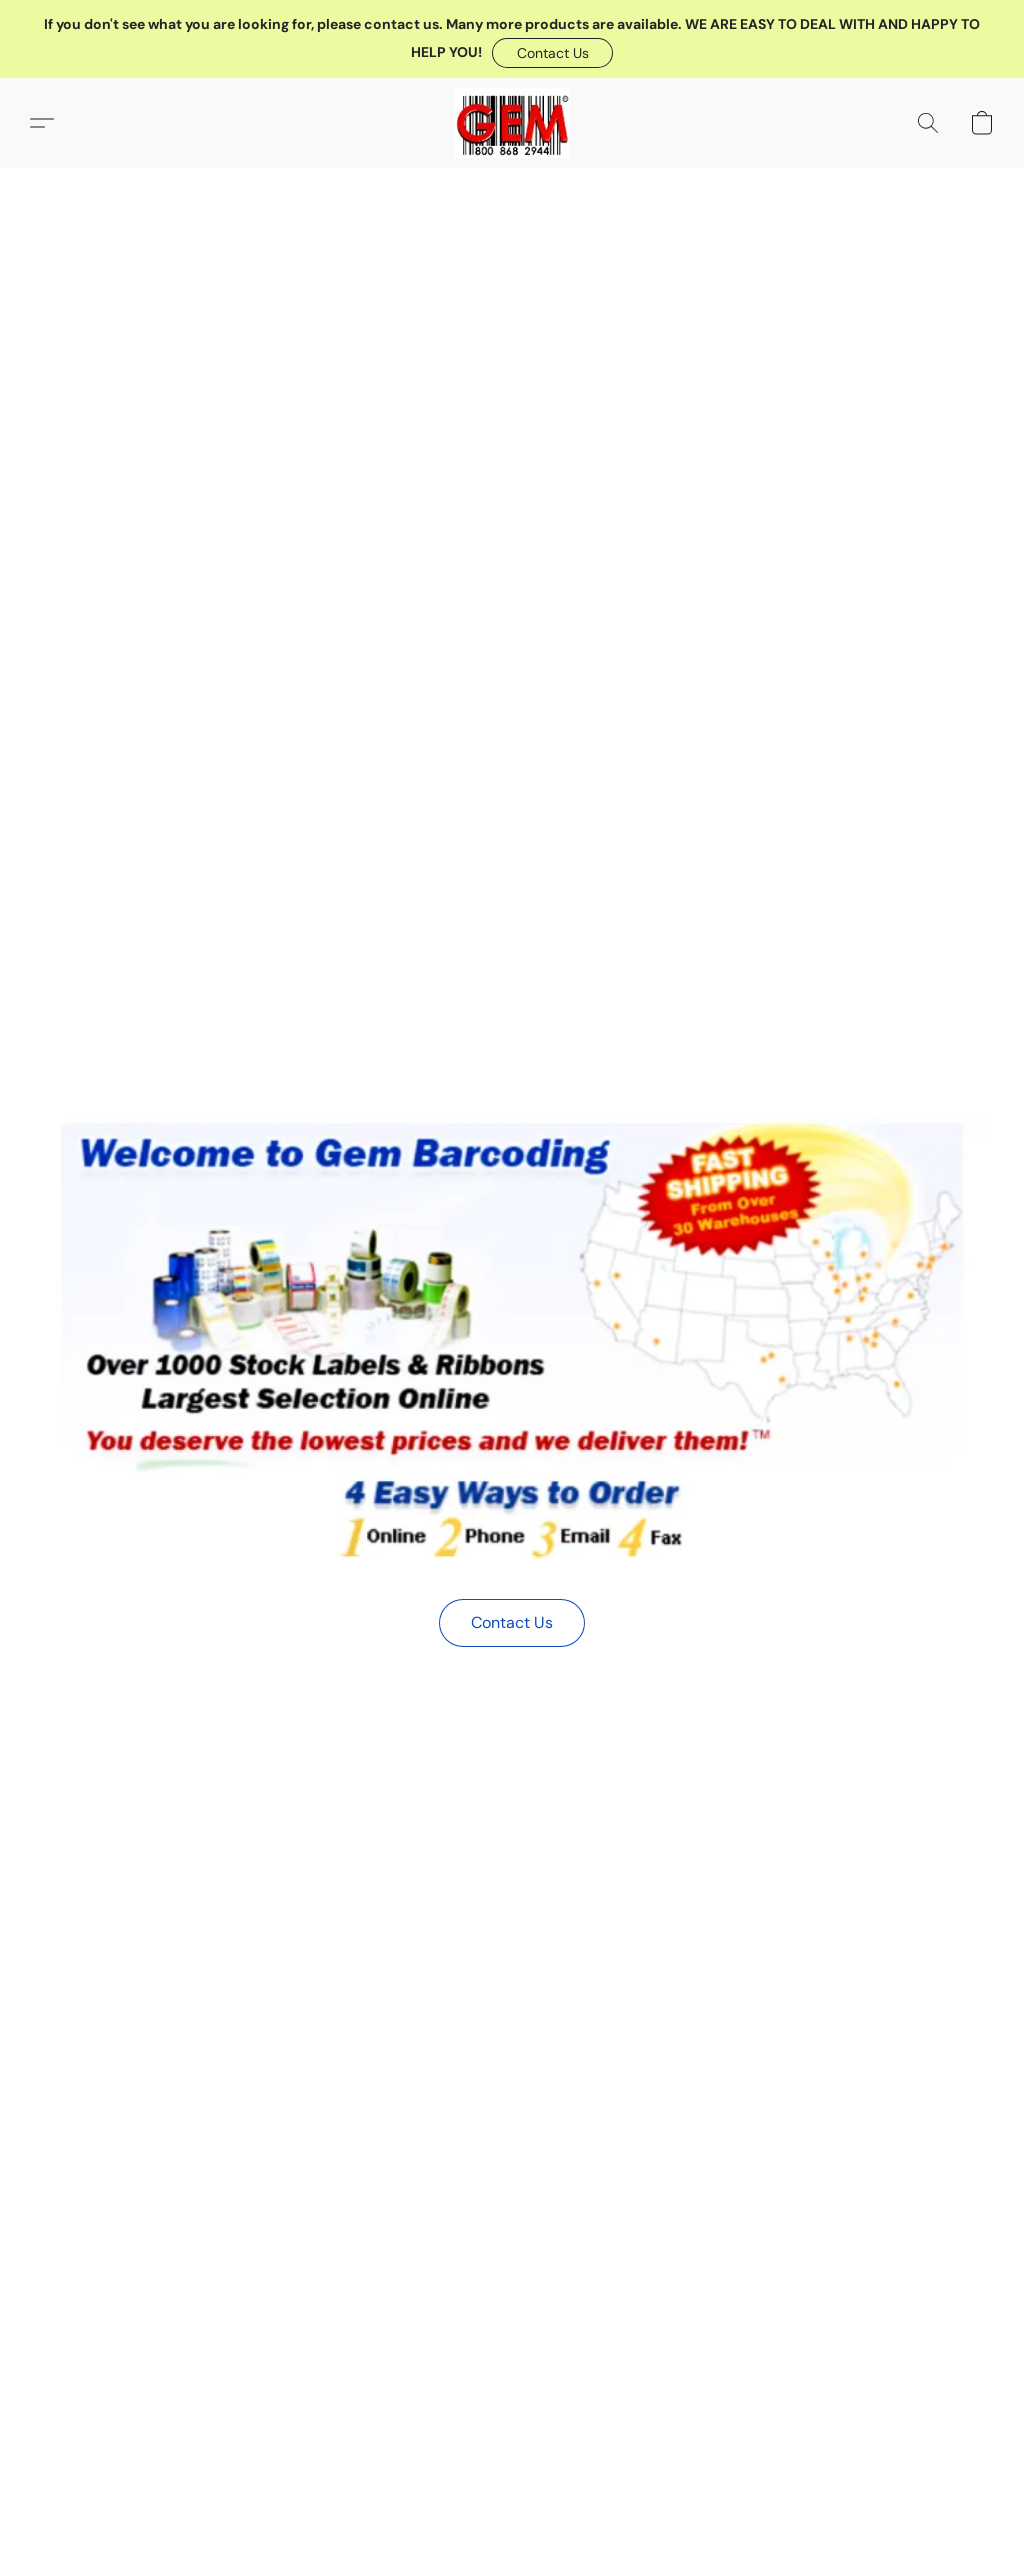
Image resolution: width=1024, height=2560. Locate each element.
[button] (552, 53)
